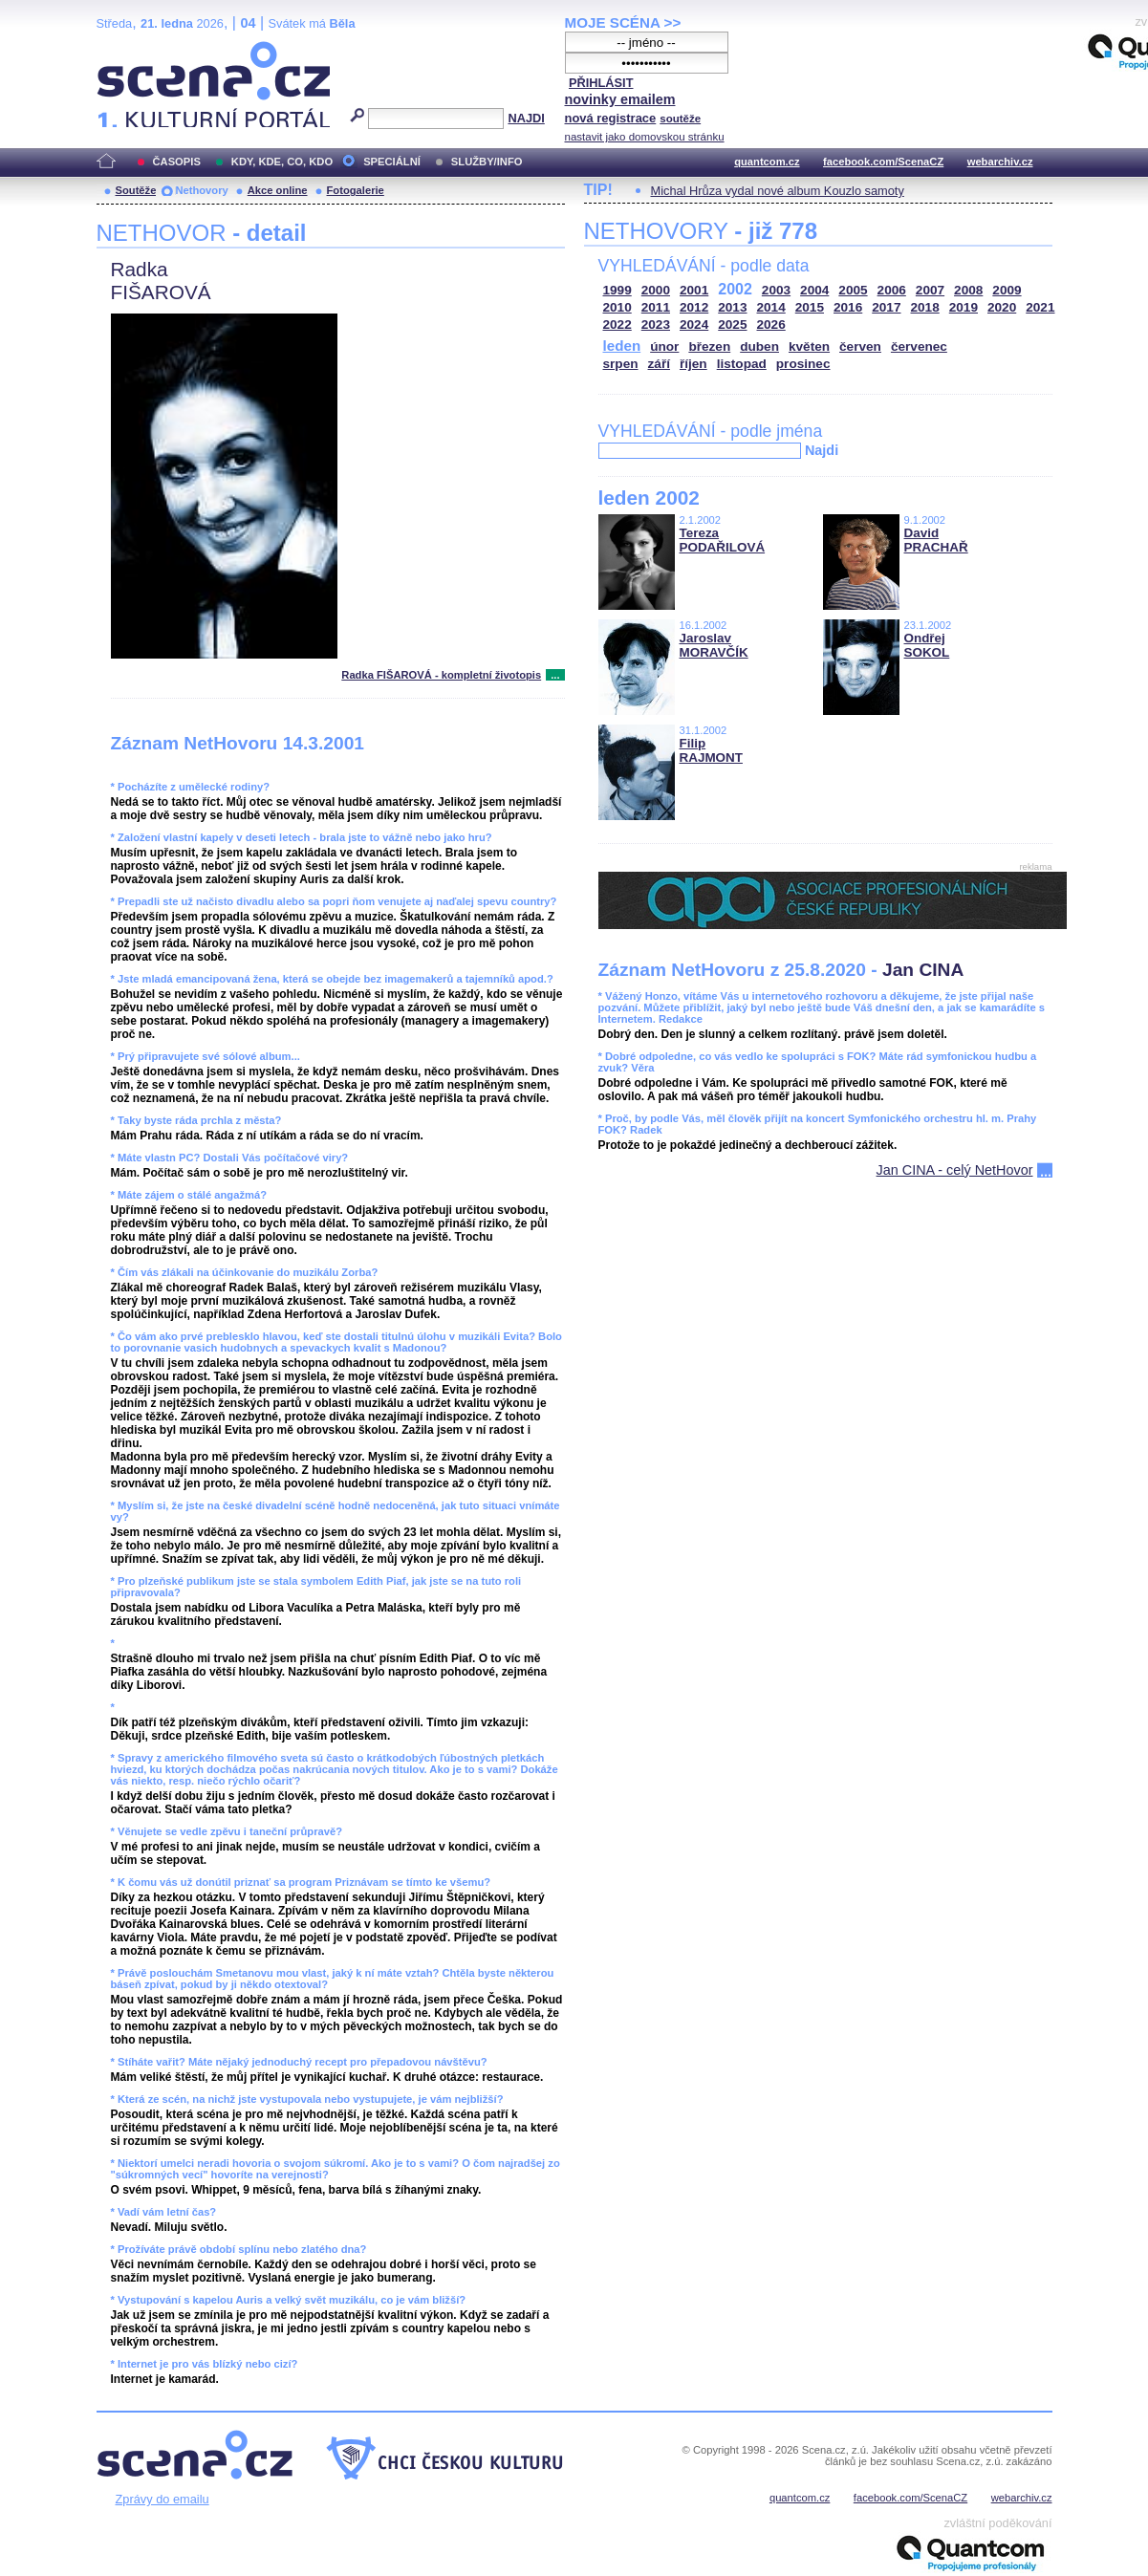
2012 (694, 307)
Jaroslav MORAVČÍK (714, 645)
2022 (617, 324)
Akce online (278, 190)
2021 (1040, 307)
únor (664, 346)
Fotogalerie (355, 190)
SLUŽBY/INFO (487, 161)
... (555, 675)
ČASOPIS (177, 161)
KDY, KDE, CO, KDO (282, 161)
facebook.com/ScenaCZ (883, 161)
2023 (655, 324)
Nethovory (201, 190)
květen (809, 346)
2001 (694, 290)
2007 (930, 290)
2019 (963, 307)
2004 (814, 290)
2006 (891, 290)
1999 (617, 290)
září (659, 364)
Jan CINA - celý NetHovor (955, 1170)
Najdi (821, 450)
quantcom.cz (766, 161)
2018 (925, 307)
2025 (732, 324)
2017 (886, 307)
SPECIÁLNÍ (392, 161)
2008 (968, 290)
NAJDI (526, 118)
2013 (732, 307)
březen (709, 346)
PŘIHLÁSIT (601, 83)
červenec (919, 346)
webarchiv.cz (1000, 161)
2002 (735, 289)
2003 (776, 290)
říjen (693, 364)
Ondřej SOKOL (927, 645)
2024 (694, 324)
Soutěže (136, 190)
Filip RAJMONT (711, 750)
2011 (655, 307)
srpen (621, 364)
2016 (848, 307)
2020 (1001, 307)
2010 (617, 307)
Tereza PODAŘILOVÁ (723, 540)
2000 (655, 290)
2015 (809, 307)
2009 (1006, 290)
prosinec (803, 364)
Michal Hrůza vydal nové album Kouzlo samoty (777, 191)
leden (622, 345)
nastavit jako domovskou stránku (645, 136)
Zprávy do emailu (162, 2499)
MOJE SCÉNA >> (623, 22)
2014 (771, 307)
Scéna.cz (129, 49)
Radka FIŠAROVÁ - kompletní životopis (441, 675)
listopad (742, 364)
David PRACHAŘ (936, 540)
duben (759, 346)
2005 (852, 290)
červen (860, 346)
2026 (771, 324)
